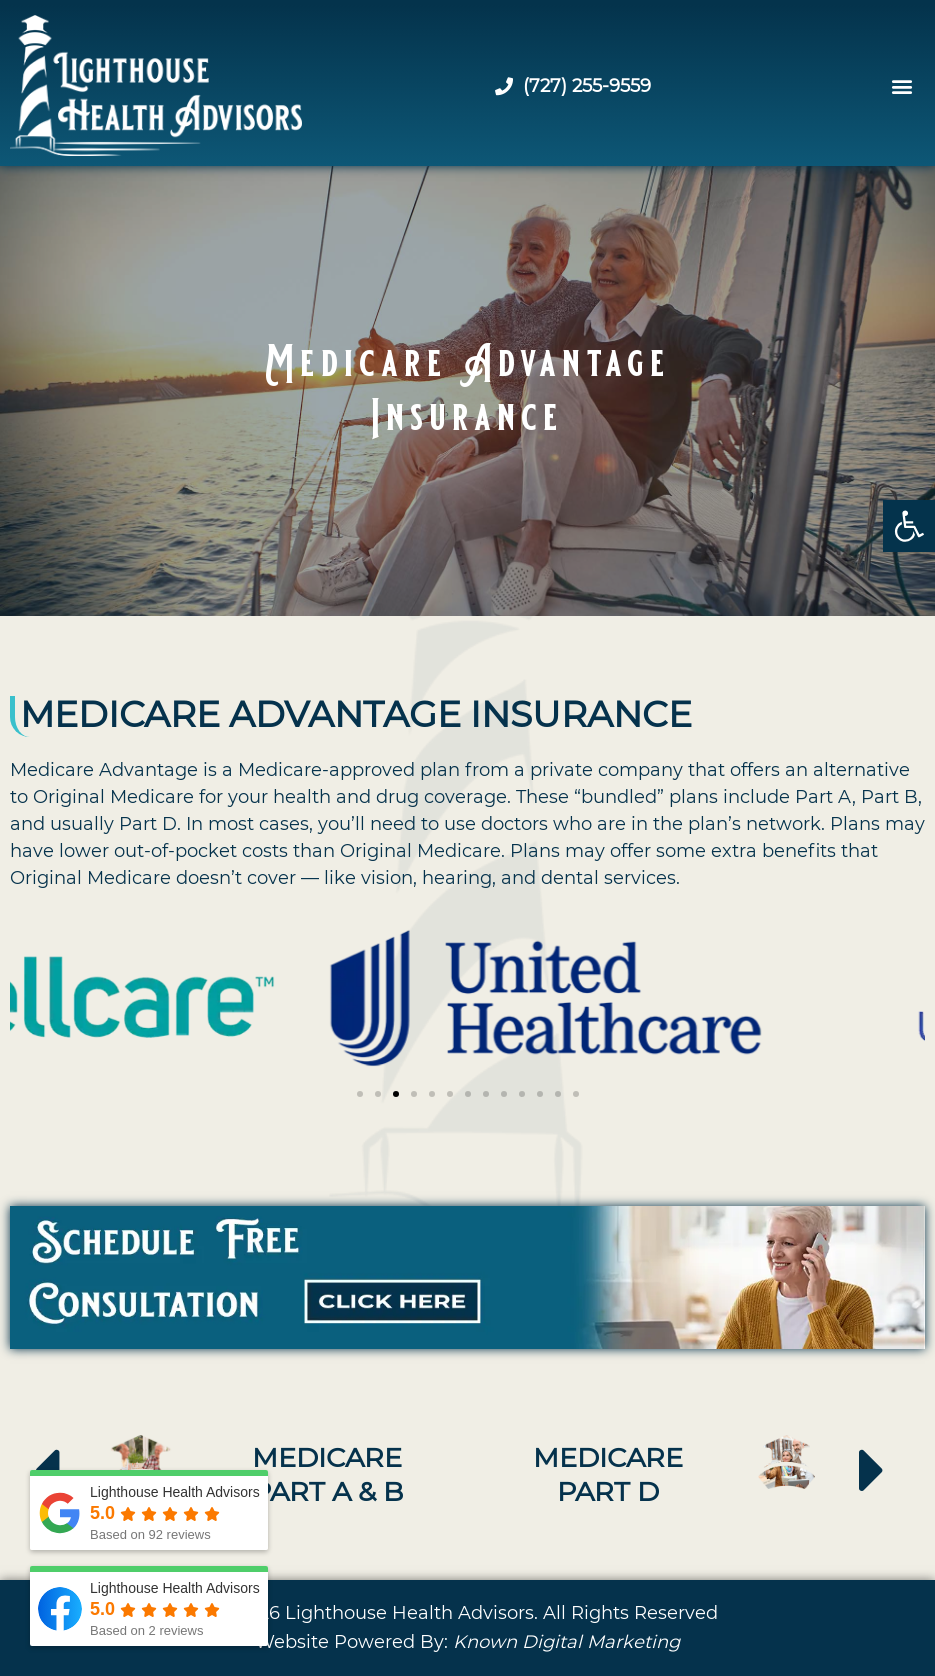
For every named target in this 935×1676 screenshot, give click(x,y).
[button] (909, 526)
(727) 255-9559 (573, 86)
